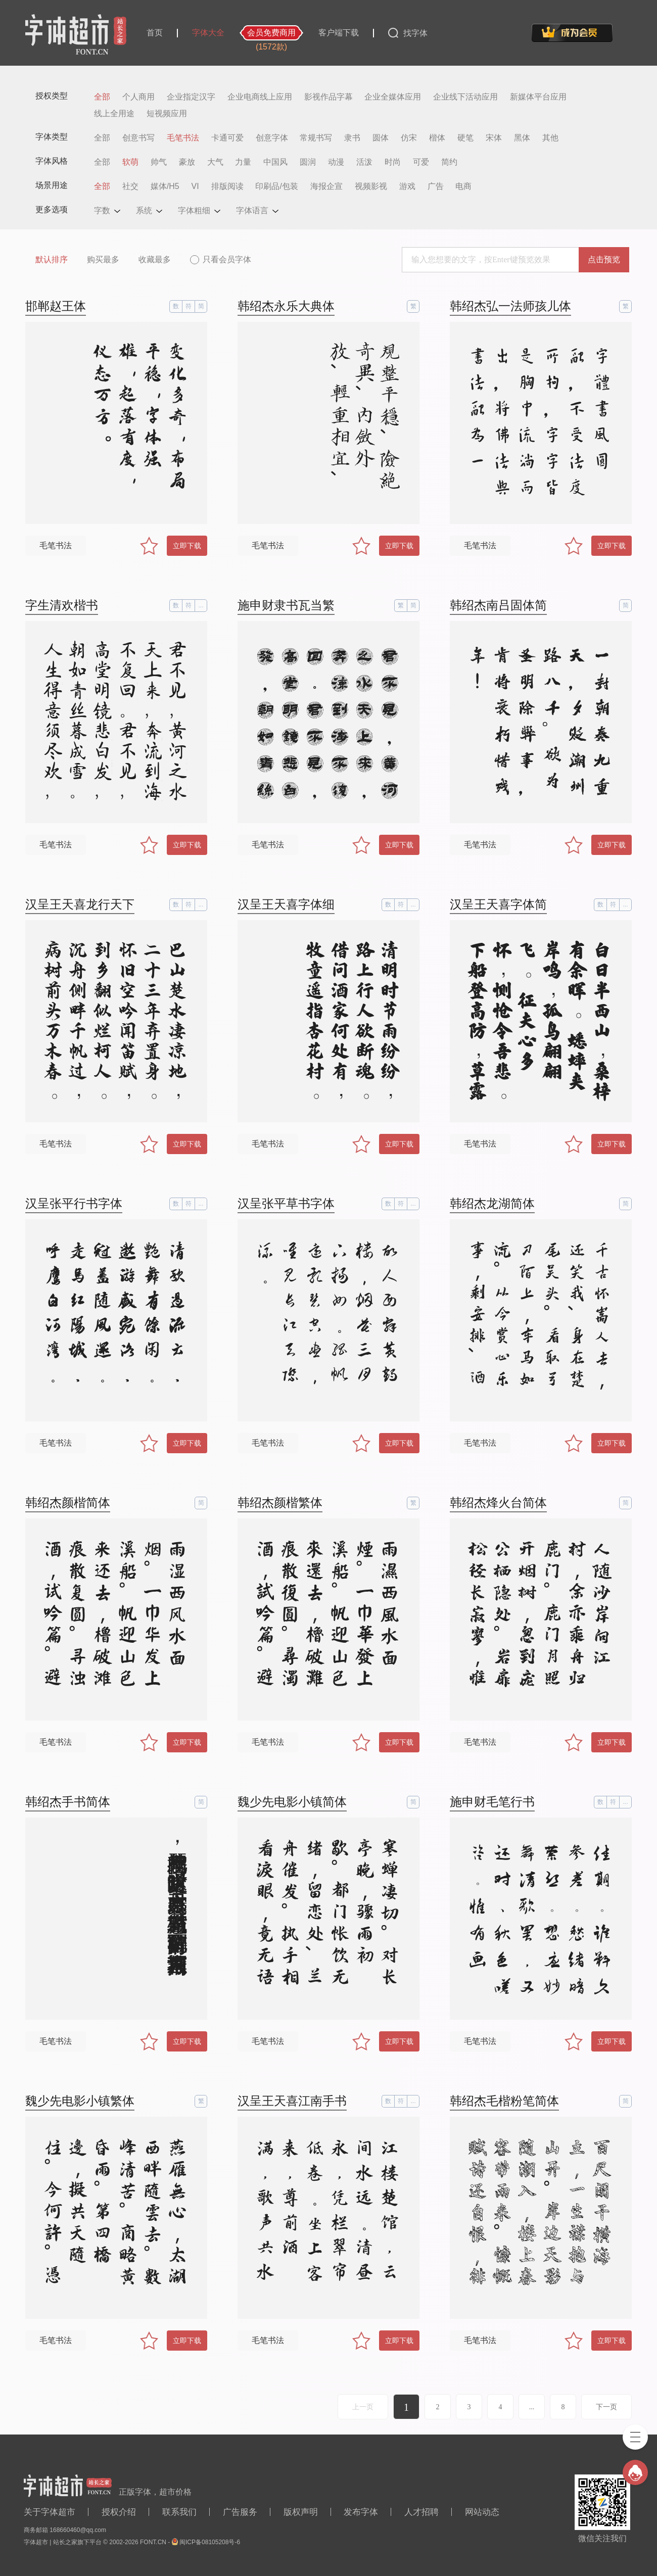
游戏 (407, 186)
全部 (102, 97)
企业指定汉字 (191, 97)
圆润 (308, 162)
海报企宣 (326, 186)
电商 (463, 186)
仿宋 (409, 138)
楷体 (437, 138)
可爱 (421, 162)
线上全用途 (114, 114)
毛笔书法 (183, 138)
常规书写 (316, 138)
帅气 (159, 162)
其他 (550, 138)
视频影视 (371, 186)
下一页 (606, 2407)
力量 (243, 162)
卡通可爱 (227, 138)
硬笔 (465, 138)
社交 (130, 186)
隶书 (352, 138)
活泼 (364, 162)
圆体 (380, 138)
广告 (436, 186)
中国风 (275, 162)
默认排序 (51, 259)
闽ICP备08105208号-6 (209, 2542)
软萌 (130, 162)
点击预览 (604, 259)
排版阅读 (227, 186)
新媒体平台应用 (538, 97)
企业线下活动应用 (465, 97)
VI (195, 186)
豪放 (187, 162)
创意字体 (272, 138)
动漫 (336, 162)
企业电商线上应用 (259, 97)
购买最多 (103, 259)
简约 (449, 162)
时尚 (393, 162)
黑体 (522, 138)
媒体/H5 (165, 186)
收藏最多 (154, 259)
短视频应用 (167, 114)
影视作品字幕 (328, 97)
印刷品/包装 (276, 186)
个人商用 (138, 97)
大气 (215, 162)
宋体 (494, 138)
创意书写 (138, 138)
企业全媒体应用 (392, 97)
